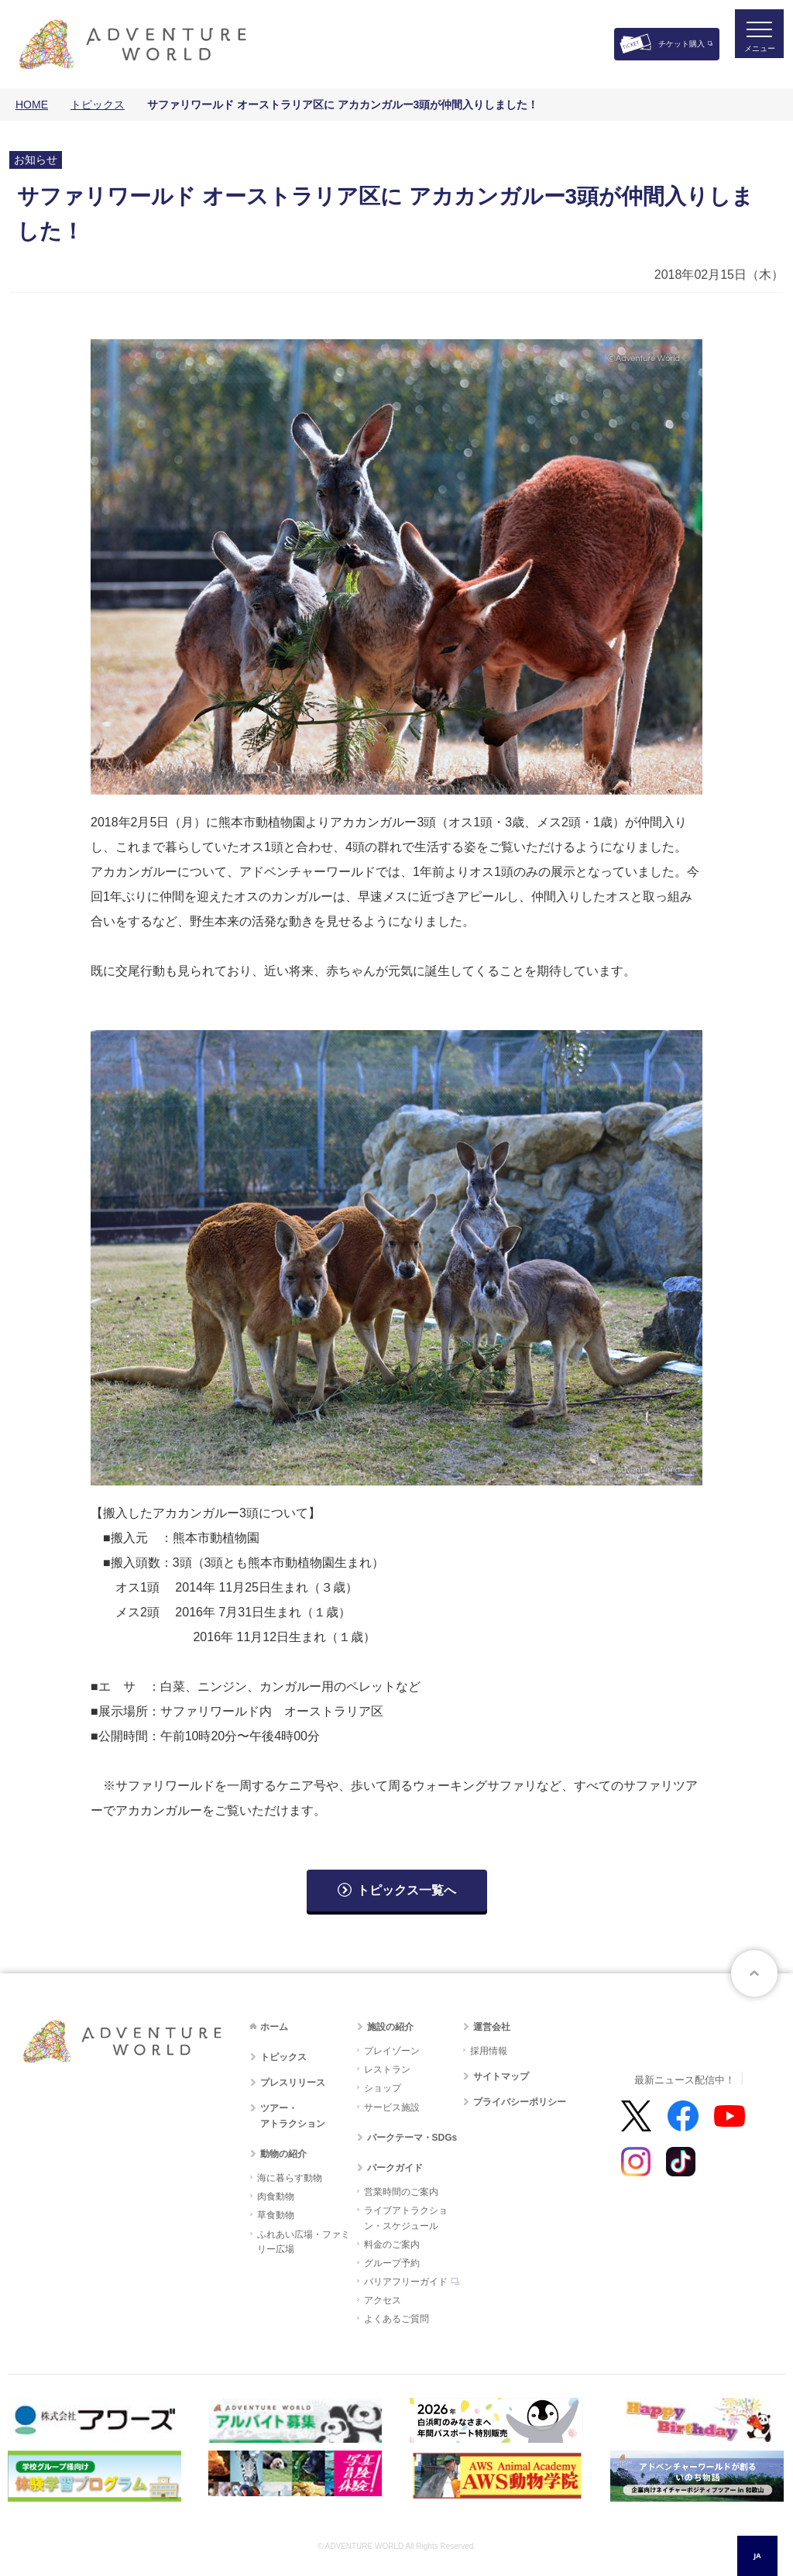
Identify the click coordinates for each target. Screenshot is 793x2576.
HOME (31, 104)
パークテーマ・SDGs (412, 2137)
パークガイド (395, 2167)
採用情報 (488, 2050)
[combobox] (757, 2556)
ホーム (274, 2026)
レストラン (387, 2069)
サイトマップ (501, 2076)
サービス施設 (392, 2107)
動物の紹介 (283, 2153)
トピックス (97, 104)
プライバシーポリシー (519, 2102)
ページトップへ (754, 1973)
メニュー (749, 58)
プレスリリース (292, 2082)
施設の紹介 (390, 2026)
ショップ (382, 2088)
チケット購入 (681, 43)
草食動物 (275, 2215)
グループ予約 (392, 2263)
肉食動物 (275, 2196)
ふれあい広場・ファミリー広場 (303, 2242)
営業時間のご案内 (401, 2191)
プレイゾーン (392, 2050)
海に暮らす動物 (289, 2177)
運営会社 (491, 2026)
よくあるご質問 (396, 2318)
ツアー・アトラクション (292, 2115)
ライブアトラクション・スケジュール (406, 2218)
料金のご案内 (392, 2244)
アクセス (382, 2300)
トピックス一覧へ (406, 1890)
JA (757, 2555)
